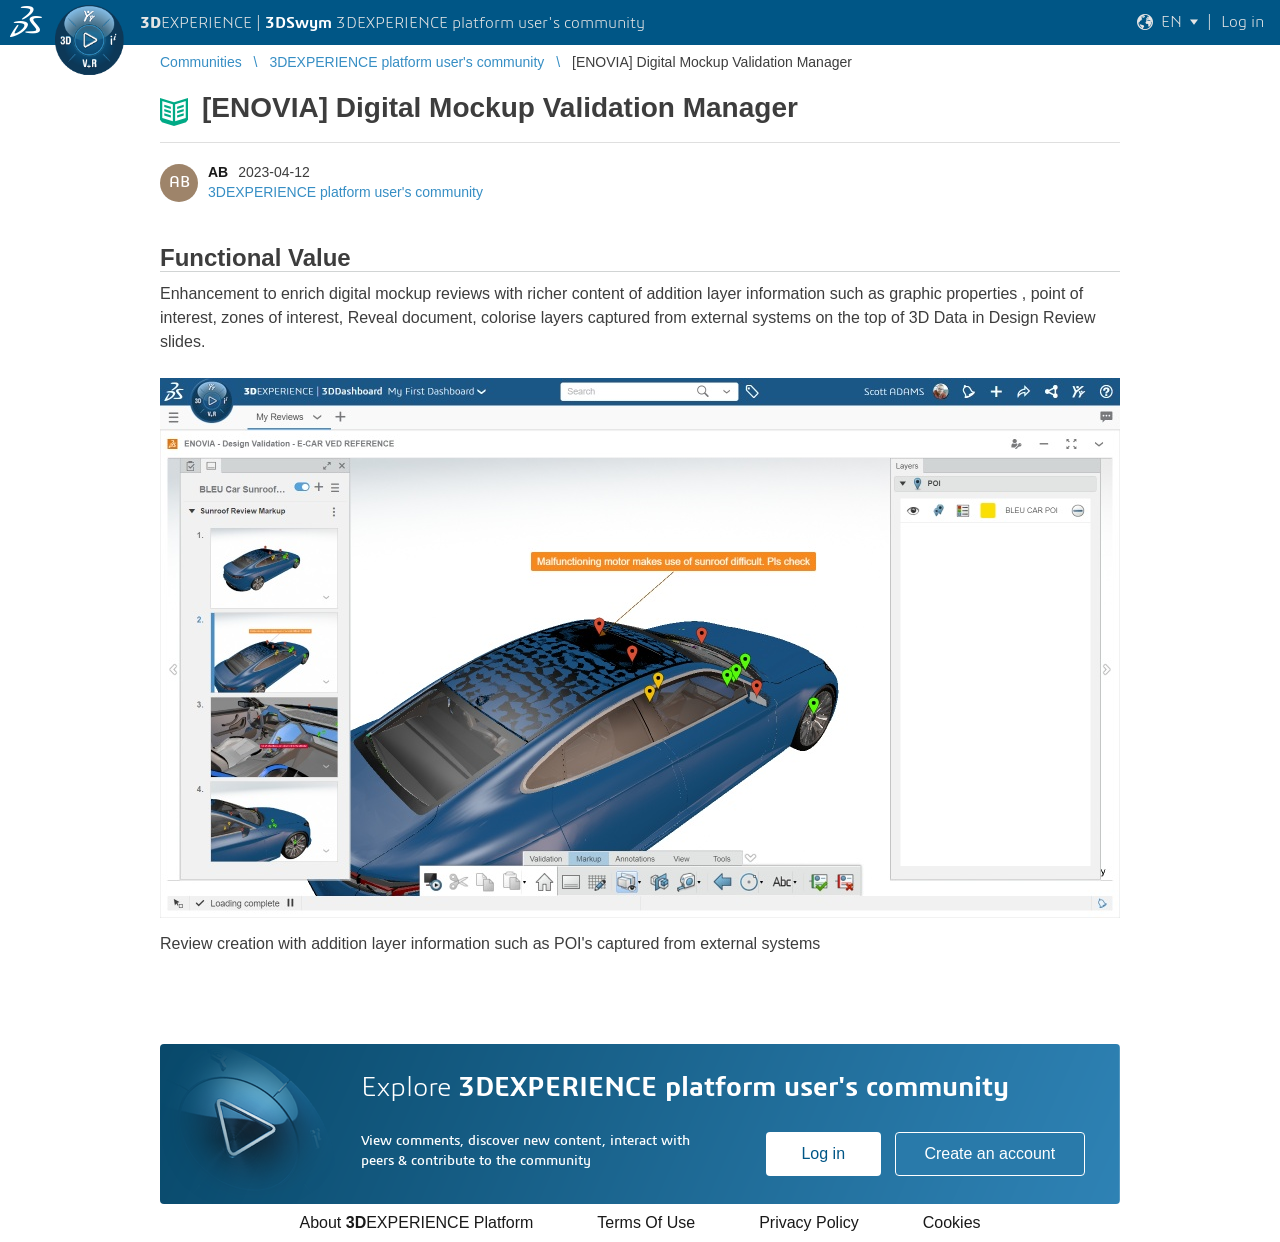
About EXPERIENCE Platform (416, 1222)
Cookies (952, 1222)
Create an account (989, 1153)
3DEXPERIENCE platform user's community (345, 192)
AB (218, 172)
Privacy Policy (809, 1222)
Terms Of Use (646, 1222)
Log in (823, 1153)
